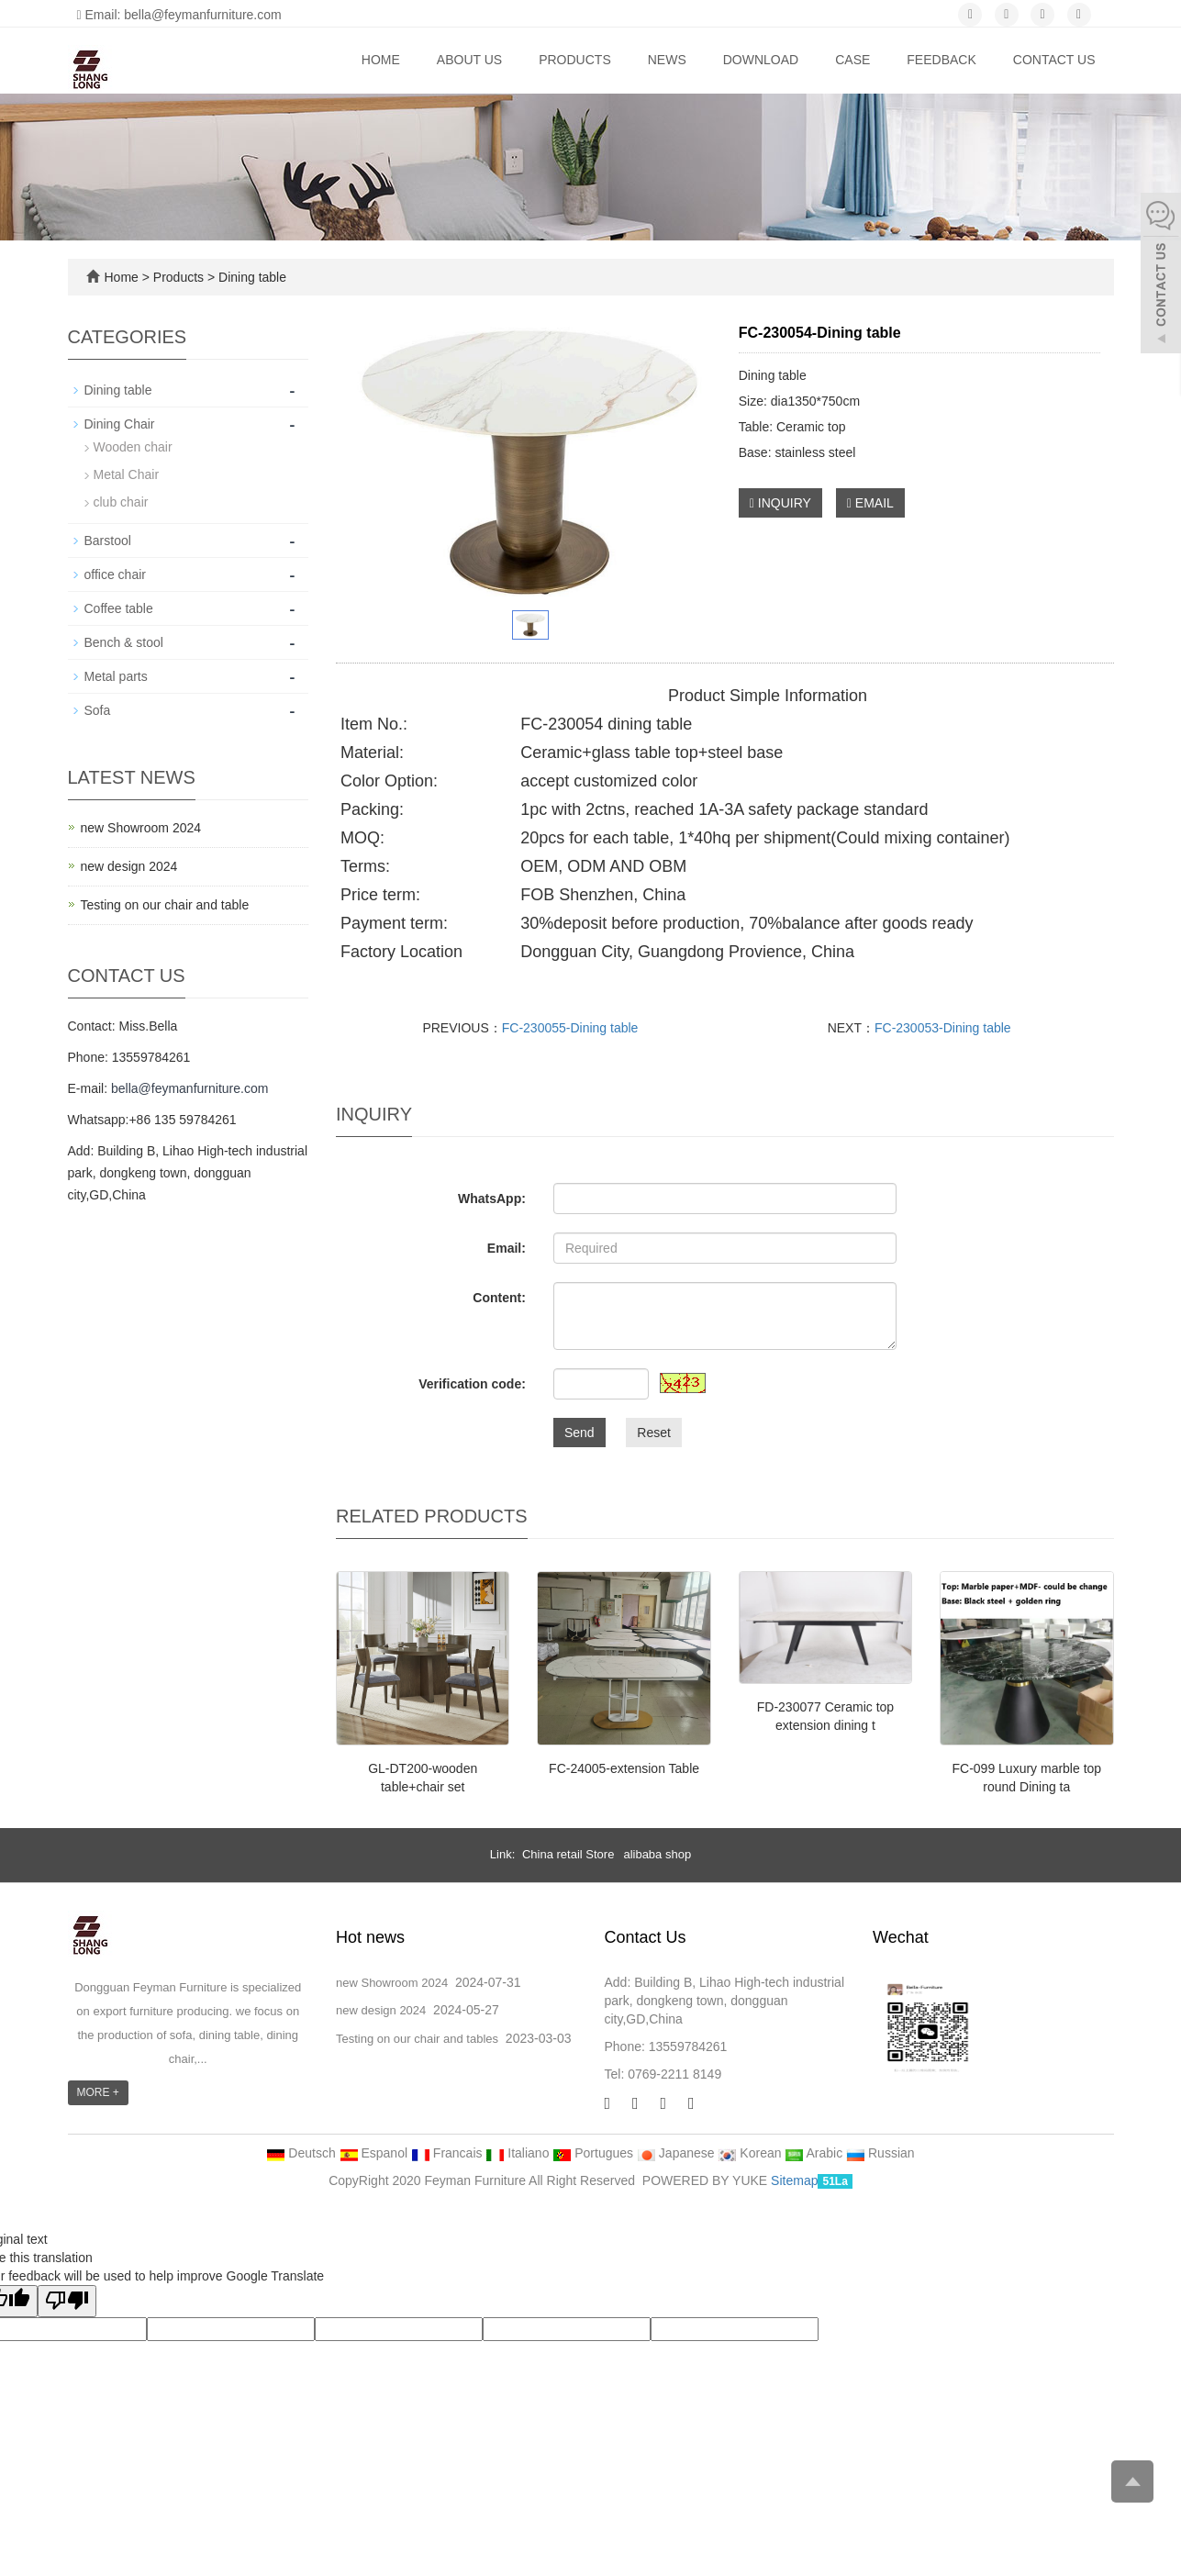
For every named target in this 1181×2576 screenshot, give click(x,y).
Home (381, 59)
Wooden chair (133, 447)
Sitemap (794, 2180)
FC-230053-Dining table (943, 1027)
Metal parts (116, 676)
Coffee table (118, 608)
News (667, 59)
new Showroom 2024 (141, 827)
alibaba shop (657, 1854)
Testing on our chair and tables (417, 2039)
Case (852, 59)
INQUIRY (780, 503)
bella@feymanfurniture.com (189, 1088)
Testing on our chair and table (165, 905)
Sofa (97, 710)
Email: (506, 1248)
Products (575, 59)
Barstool (107, 540)
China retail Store (568, 1854)
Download (760, 59)
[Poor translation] (67, 2301)
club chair (121, 502)
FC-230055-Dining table (570, 1027)
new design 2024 (129, 866)
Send (579, 1432)
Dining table (250, 277)
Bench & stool (123, 642)
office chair (115, 574)
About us (469, 59)
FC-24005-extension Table (624, 1768)
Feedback (941, 59)
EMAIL (870, 503)
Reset (654, 1432)
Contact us (1054, 59)
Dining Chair (119, 424)
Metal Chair (127, 474)
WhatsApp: (492, 1198)
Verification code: (472, 1384)
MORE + (98, 2092)
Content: (499, 1297)
